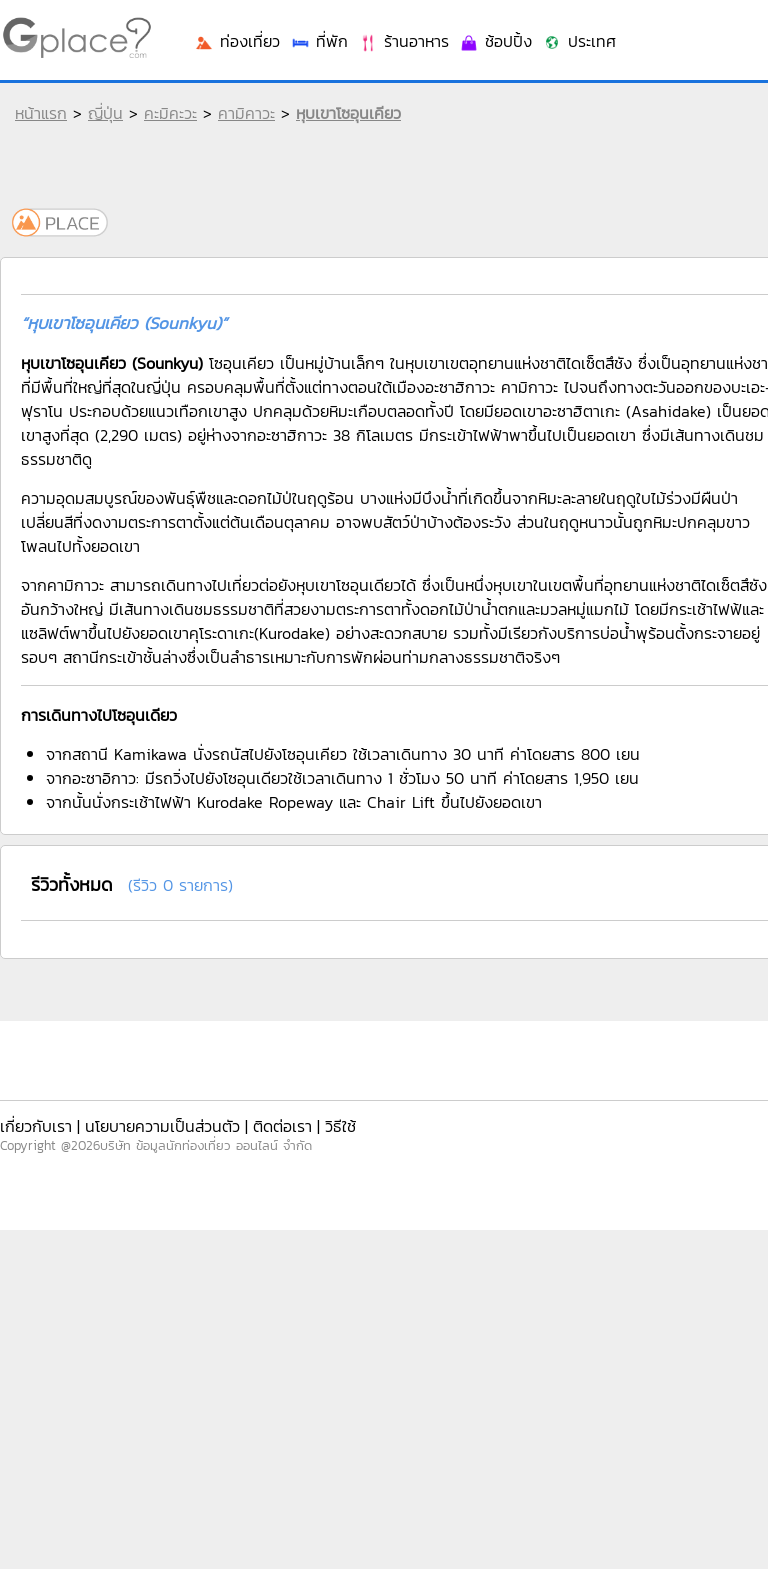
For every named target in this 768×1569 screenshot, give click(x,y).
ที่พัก (319, 41)
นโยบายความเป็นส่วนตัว (162, 1126)
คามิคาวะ (246, 113)
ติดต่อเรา (282, 1126)
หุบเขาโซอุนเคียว (348, 113)
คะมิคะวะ (170, 113)
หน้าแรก (41, 113)
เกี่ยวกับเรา (36, 1126)
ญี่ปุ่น (105, 113)
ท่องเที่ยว (237, 41)
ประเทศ (579, 41)
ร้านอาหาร (403, 41)
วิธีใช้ (340, 1126)
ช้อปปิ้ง (495, 41)
